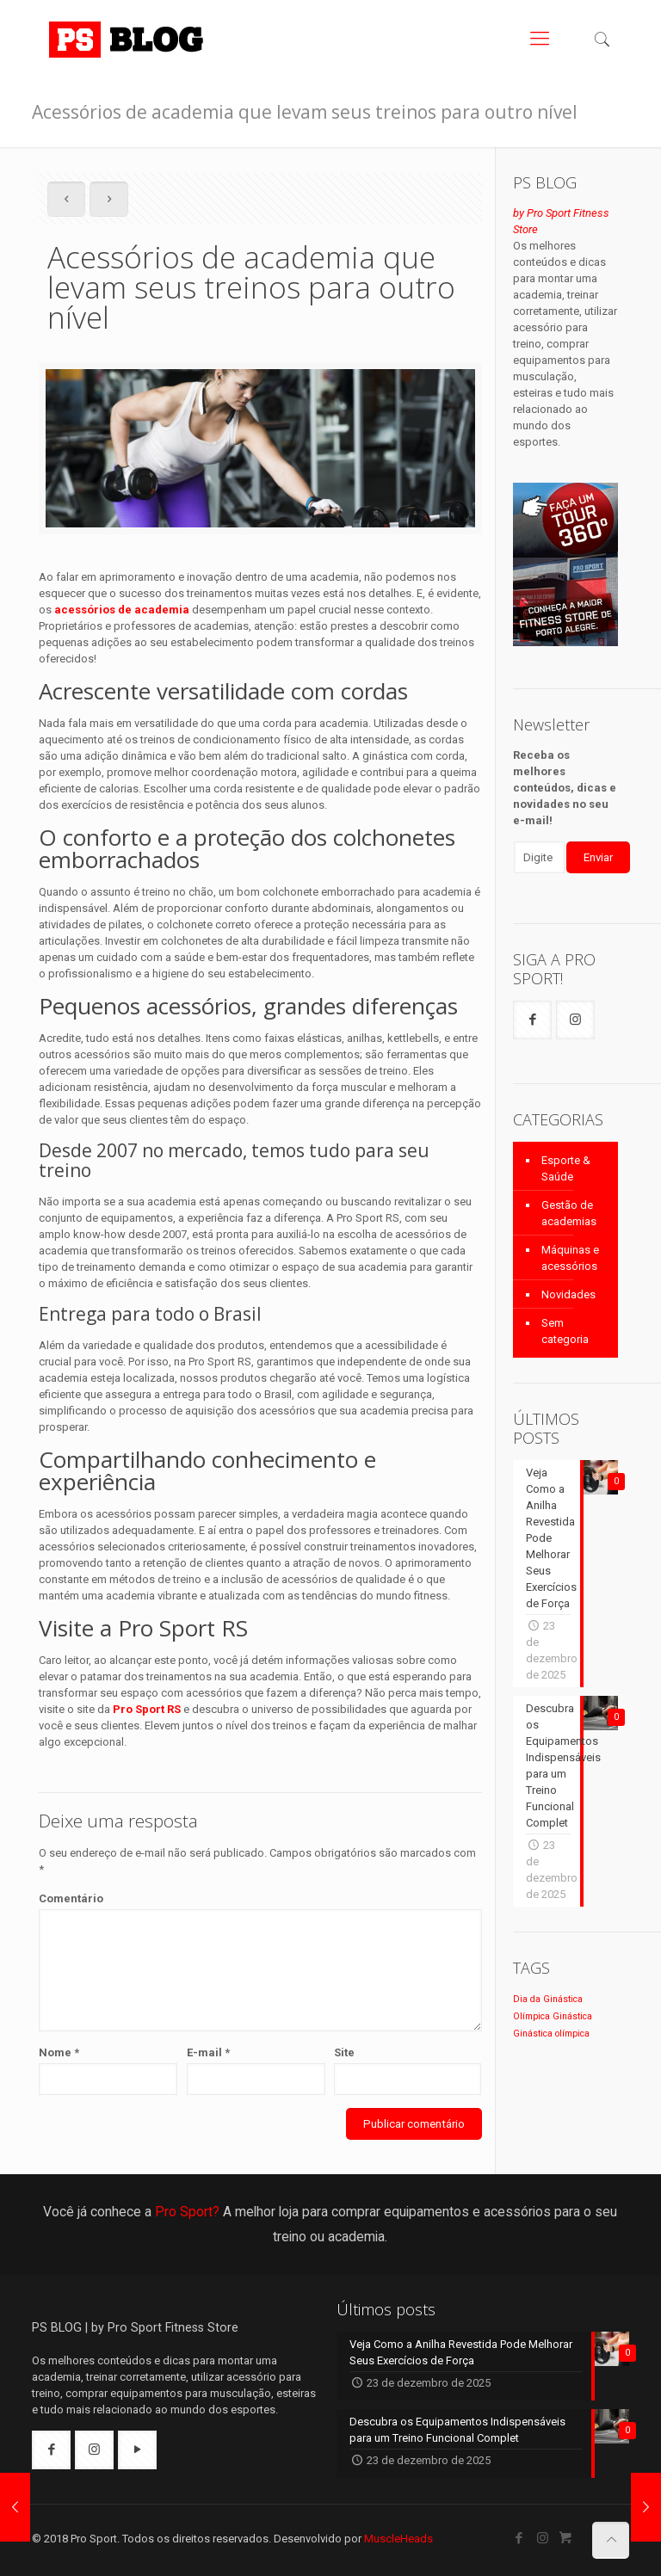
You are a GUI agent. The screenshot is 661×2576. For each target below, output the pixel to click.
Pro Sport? (187, 2211)
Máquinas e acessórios (570, 1258)
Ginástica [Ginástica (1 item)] (572, 2016)
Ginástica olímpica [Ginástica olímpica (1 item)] (551, 2033)
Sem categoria (565, 1331)
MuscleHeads (398, 2538)
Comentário (71, 1898)
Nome (59, 2052)
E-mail (208, 2052)
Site (344, 2052)
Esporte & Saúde (565, 1168)
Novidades (568, 1294)
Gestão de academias (568, 1213)
